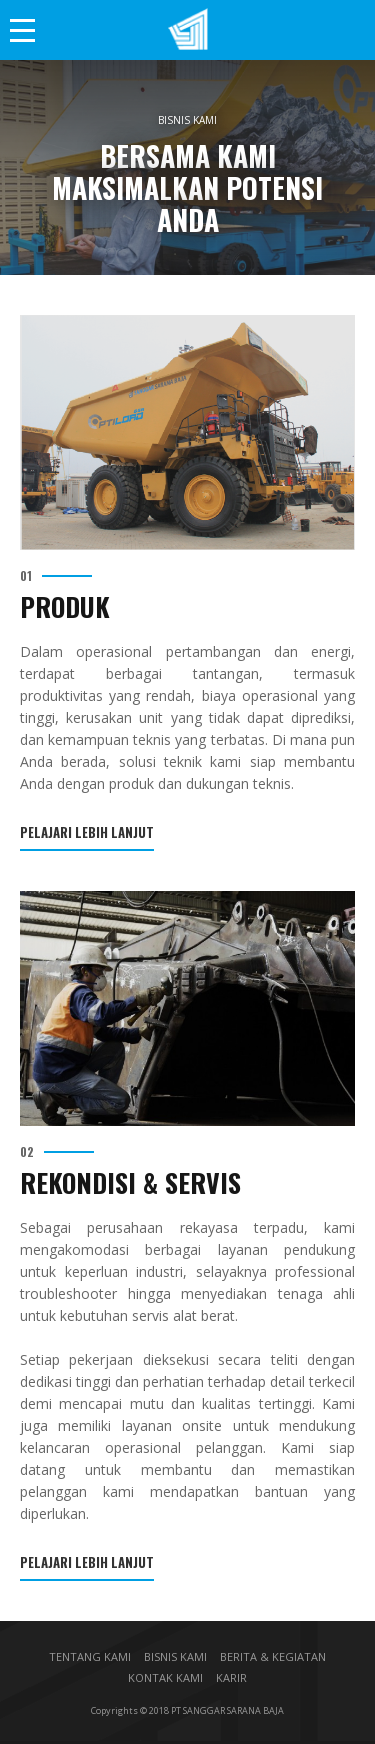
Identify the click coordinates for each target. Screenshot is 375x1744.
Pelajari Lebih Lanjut (87, 834)
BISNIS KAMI (175, 1656)
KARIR (231, 1677)
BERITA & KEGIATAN (273, 1656)
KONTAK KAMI (165, 1677)
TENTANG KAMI (90, 1656)
